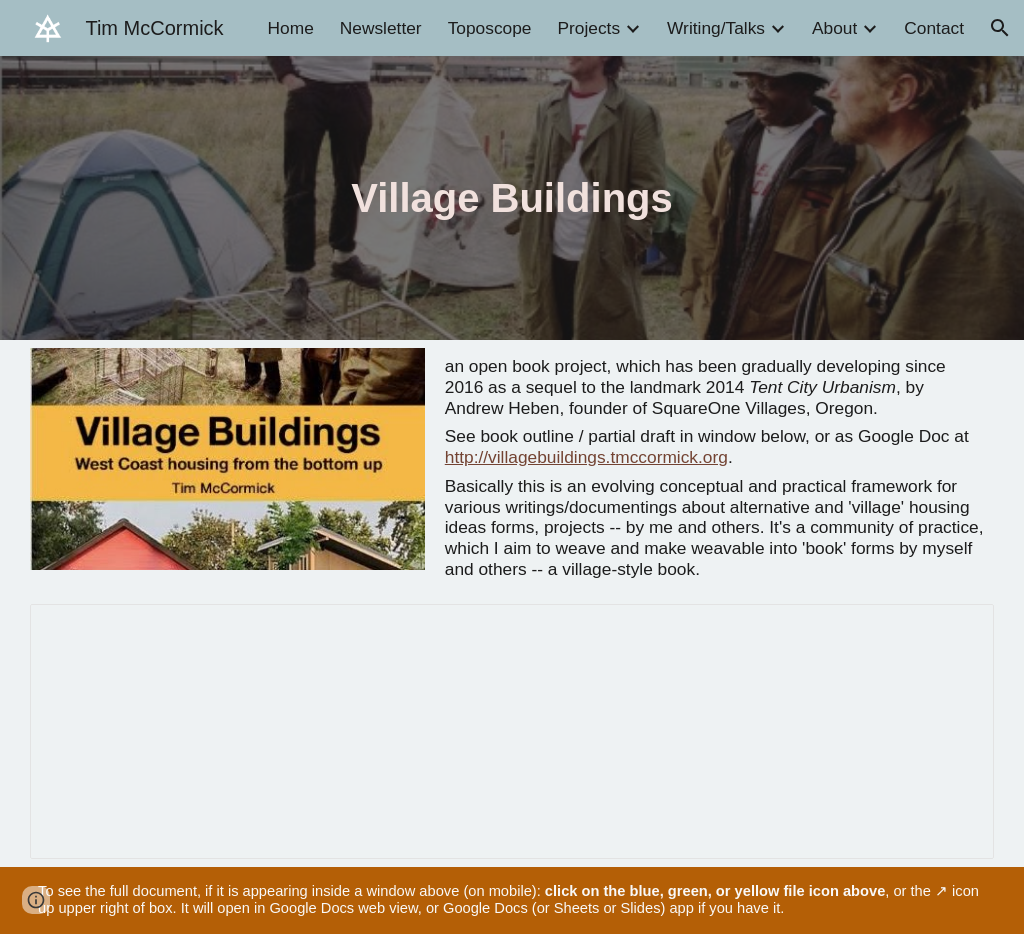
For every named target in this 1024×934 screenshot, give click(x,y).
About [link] (834, 28)
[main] (512, 198)
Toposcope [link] (490, 28)
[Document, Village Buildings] (512, 731)
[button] (1000, 28)
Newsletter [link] (381, 28)
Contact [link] (934, 28)
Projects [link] (588, 28)
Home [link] (291, 28)
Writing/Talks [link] (716, 28)
